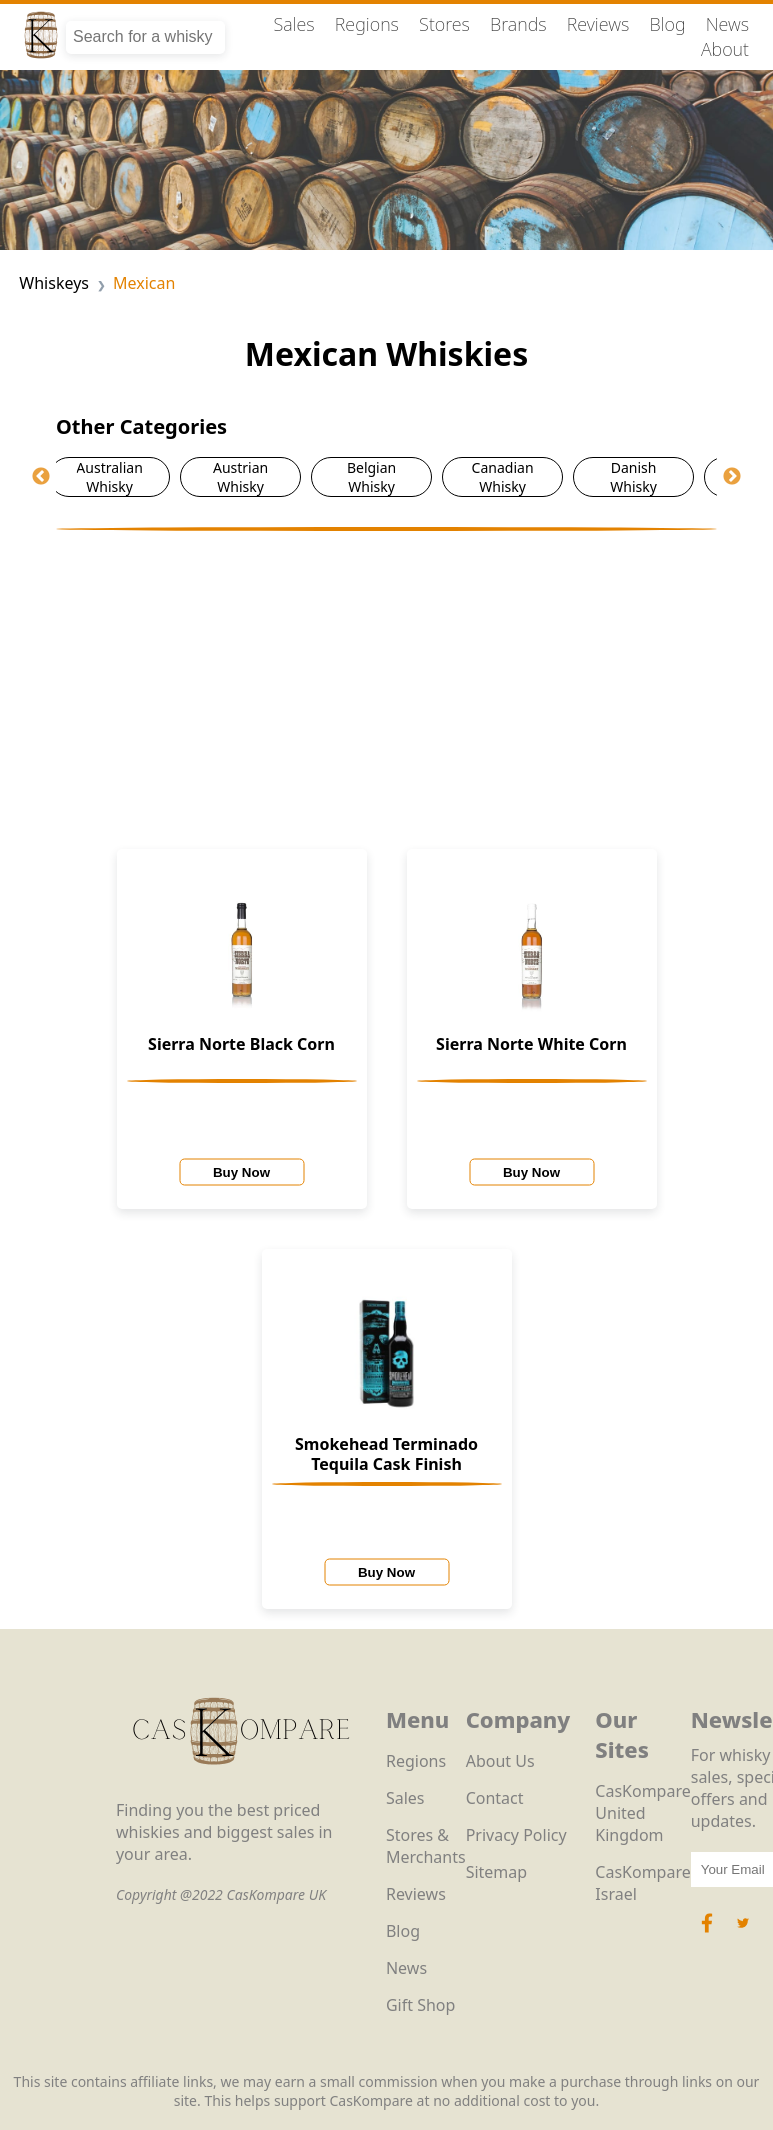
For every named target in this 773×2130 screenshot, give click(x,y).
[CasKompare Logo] (241, 1788)
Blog (667, 24)
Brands (518, 24)
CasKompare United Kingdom (642, 1813)
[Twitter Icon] (743, 1933)
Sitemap (497, 1872)
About (725, 49)
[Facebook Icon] (709, 1933)
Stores (444, 24)
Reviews (598, 24)
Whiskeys (54, 283)
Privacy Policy (516, 1835)
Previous (41, 477)
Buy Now (241, 1172)
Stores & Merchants (426, 1846)
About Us (500, 1761)
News (727, 24)
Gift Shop (420, 2005)
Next (732, 477)
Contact (495, 1798)
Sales (293, 24)
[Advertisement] (386, 681)
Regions (367, 24)
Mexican (144, 283)
